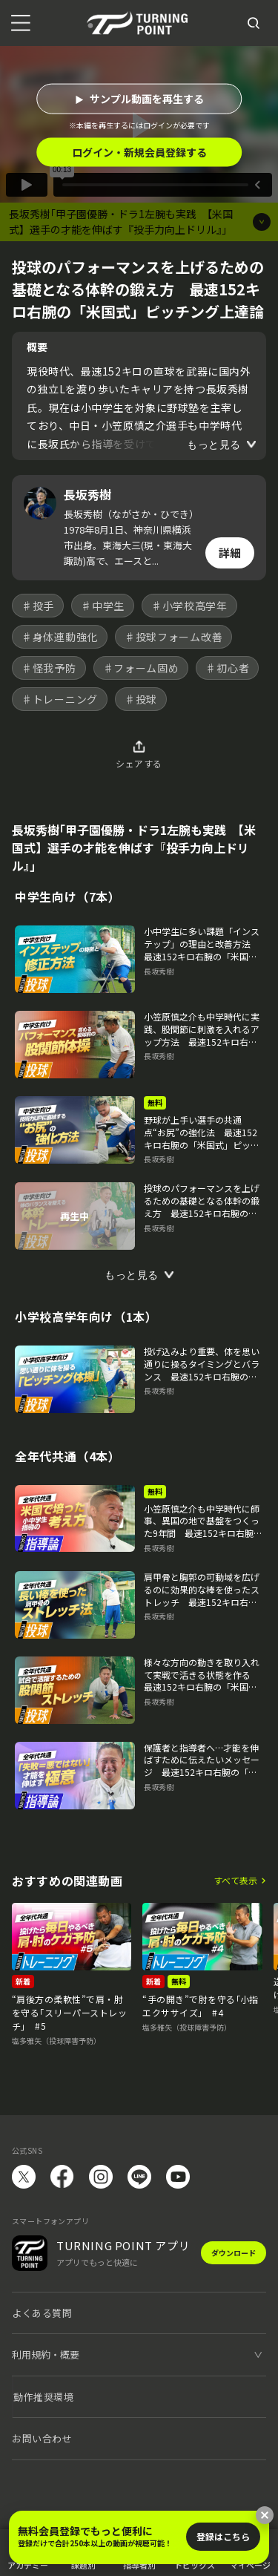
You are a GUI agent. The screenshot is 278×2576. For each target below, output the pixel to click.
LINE (139, 2177)
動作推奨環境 (43, 2397)
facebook (62, 2177)
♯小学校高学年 (189, 605)
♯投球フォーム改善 (173, 636)
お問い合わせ (42, 2438)
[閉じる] (265, 2515)
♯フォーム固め (141, 668)
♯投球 (141, 699)
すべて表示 (235, 1880)
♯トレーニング (59, 699)
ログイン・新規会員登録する (139, 152)
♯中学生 (103, 605)
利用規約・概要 (45, 2354)
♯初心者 (227, 668)
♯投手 (37, 605)
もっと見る (214, 444)
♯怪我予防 (48, 668)
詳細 (230, 552)
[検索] (253, 23)
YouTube (178, 2177)
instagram (101, 2177)
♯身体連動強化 (59, 636)
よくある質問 (42, 2313)
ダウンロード (233, 2252)
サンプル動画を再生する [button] (147, 98)
